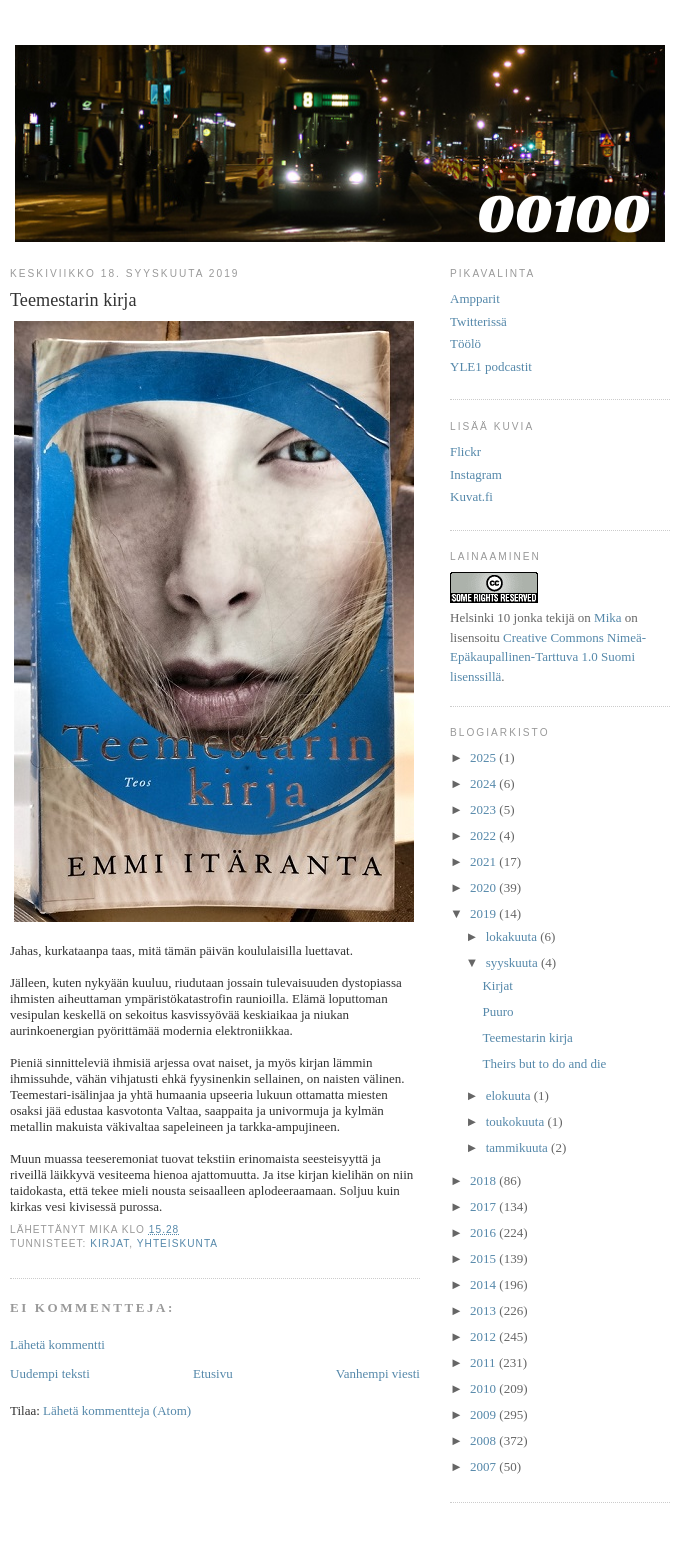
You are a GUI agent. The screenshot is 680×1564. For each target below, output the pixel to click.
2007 (484, 1466)
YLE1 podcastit (491, 366)
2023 (484, 809)
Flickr (465, 451)
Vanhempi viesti (378, 1373)
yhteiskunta (177, 1243)
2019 (484, 913)
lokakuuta (513, 936)
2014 (484, 1284)
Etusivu (213, 1373)
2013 (484, 1310)
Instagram (476, 474)
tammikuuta (518, 1147)
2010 (484, 1388)
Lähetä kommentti (57, 1344)
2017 (484, 1206)
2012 (484, 1336)
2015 (484, 1258)
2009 (484, 1414)
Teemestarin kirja (527, 1037)
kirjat (109, 1243)
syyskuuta (513, 962)
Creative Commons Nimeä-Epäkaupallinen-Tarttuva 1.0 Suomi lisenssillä (548, 657)
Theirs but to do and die (544, 1063)
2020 (484, 887)
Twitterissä (478, 321)
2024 (484, 783)
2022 (484, 835)
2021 (484, 861)
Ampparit (475, 298)
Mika (607, 617)
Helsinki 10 (480, 617)
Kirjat (497, 985)
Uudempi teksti (50, 1373)
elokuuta (510, 1095)
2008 (484, 1440)
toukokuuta (517, 1121)
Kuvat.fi (471, 496)
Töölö (465, 343)
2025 (484, 757)
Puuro (497, 1011)
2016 (484, 1232)
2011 (484, 1362)
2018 (484, 1180)
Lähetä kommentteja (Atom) (117, 1410)
